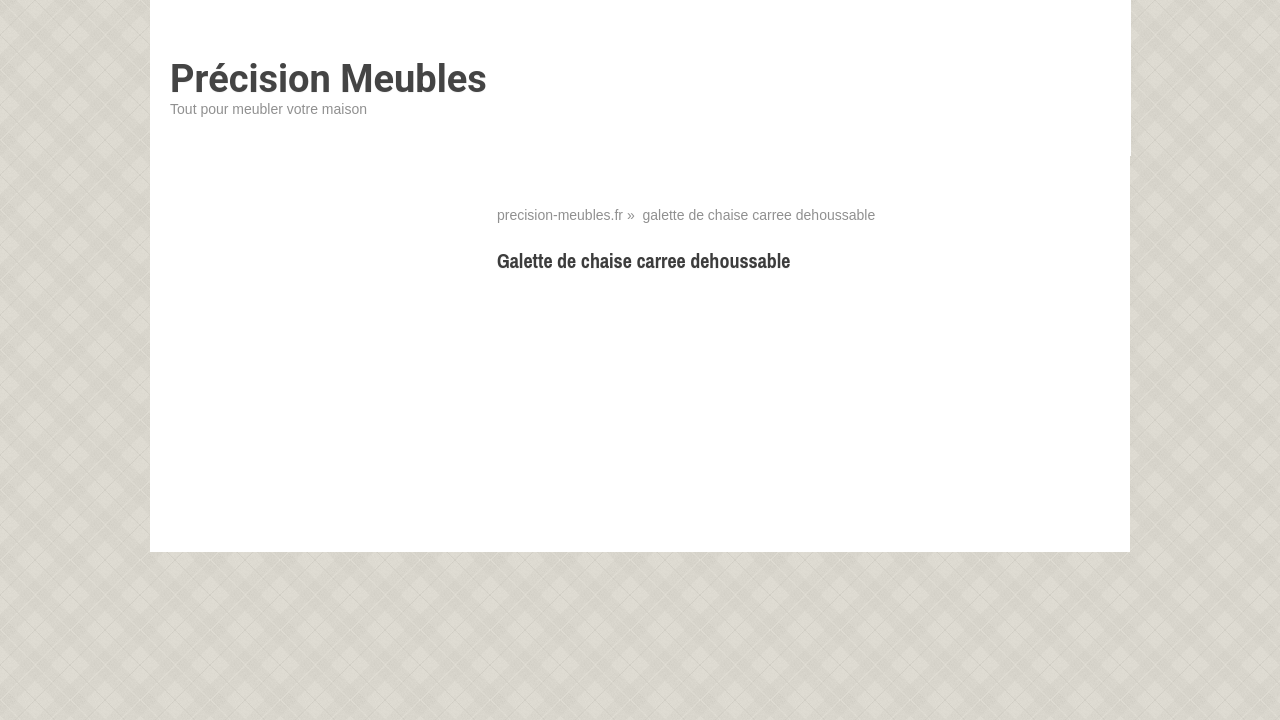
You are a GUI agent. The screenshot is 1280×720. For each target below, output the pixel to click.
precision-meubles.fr (560, 215)
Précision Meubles (328, 79)
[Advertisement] (803, 435)
